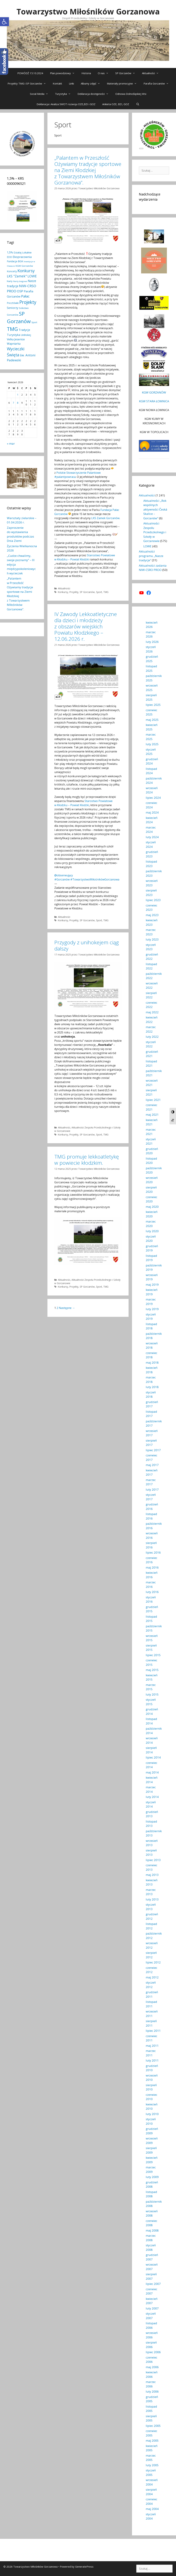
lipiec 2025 (153, 705)
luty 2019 (152, 1309)
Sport (99, 592)
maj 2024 (152, 812)
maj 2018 (152, 1362)
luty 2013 (152, 1899)
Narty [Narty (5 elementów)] (10, 281)
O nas (105, 73)
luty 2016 (152, 1592)
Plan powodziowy (64, 73)
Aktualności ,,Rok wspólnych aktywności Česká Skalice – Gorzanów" (155, 509)
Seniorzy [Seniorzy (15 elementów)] (12, 308)
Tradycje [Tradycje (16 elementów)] (24, 330)
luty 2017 (152, 1489)
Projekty (73, 592)
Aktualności (152, 73)
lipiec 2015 (153, 1655)
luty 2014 (152, 1797)
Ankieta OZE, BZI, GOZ (115, 104)
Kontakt (57, 83)
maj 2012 (152, 1977)
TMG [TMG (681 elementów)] (12, 329)
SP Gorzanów (127, 73)
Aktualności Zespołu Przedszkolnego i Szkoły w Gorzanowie (154, 532)
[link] (105, 518)
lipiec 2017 (153, 1450)
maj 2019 (152, 1285)
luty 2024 (152, 837)
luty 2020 (152, 1231)
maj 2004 (152, 2509)
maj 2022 (152, 1012)
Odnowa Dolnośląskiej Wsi (130, 93)
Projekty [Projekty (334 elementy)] (27, 302)
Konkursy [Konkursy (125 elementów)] (26, 270)
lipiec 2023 (153, 900)
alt (58, 240)
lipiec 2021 (153, 1100)
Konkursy (63, 592)
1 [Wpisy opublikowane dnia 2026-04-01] (17, 394)
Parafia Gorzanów (158, 83)
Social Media (41, 94)
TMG (105, 592)
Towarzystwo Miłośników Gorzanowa (88, 11)
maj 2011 (152, 2046)
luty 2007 (152, 2308)
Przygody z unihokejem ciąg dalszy (86, 945)
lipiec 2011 (153, 2031)
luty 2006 (152, 2391)
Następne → (67, 1308)
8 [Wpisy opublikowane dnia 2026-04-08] (17, 402)
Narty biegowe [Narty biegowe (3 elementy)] (20, 281)
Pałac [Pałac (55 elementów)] (25, 296)
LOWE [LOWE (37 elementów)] (32, 276)
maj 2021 (152, 1115)
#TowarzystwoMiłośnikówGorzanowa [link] (94, 879)
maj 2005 (152, 2440)
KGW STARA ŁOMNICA (154, 401)
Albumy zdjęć (92, 83)
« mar (11, 443)
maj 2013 (152, 1875)
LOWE (147, 546)
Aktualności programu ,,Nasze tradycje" (151, 555)
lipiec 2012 (153, 1962)
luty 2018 (152, 1387)
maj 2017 (152, 1465)
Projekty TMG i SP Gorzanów (28, 83)
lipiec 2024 (153, 798)
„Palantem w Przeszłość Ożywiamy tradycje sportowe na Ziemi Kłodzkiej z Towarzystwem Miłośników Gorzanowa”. (87, 170)
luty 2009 (152, 2177)
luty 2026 (152, 642)
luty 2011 (152, 2060)
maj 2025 (152, 720)
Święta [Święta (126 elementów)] (13, 355)
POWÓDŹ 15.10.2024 (30, 73)
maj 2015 (152, 1670)
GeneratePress (84, 2566)
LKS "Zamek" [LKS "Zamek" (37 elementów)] (17, 276)
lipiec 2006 (153, 2352)
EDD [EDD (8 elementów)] (9, 257)
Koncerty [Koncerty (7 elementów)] (12, 271)
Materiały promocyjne (123, 83)
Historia (86, 73)
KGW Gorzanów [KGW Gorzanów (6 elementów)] (24, 265)
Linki (71, 83)
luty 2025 (152, 744)
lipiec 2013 (153, 1860)
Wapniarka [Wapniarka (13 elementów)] (13, 344)
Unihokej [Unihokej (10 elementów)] (26, 335)
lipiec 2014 (153, 1757)
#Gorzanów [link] (62, 879)
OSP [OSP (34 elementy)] (20, 291)
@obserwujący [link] (63, 875)
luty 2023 (152, 939)
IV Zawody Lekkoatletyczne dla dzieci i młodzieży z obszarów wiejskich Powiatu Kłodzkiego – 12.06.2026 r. (85, 626)
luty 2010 (152, 2114)
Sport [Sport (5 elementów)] (34, 322)
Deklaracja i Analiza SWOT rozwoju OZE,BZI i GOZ (66, 104)
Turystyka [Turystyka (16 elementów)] (13, 335)
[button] (4, 21)
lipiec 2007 (153, 2284)
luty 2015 (152, 1694)
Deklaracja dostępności (95, 94)
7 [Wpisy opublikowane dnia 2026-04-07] (13, 402)
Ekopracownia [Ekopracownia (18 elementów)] (22, 257)
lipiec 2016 (153, 1552)
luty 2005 (152, 2465)
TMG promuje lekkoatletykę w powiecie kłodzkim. (86, 1159)
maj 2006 (152, 2367)
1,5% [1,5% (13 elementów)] (10, 252)
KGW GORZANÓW (154, 392)
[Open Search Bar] (138, 104)
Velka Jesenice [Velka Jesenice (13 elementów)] (16, 339)
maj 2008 (152, 2230)
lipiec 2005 (153, 2426)
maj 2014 (152, 1772)
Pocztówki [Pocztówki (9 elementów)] (13, 303)
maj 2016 (152, 1567)
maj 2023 (152, 915)
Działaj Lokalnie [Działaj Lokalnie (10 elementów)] (23, 252)
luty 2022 (152, 1037)
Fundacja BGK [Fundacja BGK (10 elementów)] (15, 261)
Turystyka (64, 94)
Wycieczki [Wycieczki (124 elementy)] (15, 349)
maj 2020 (152, 1207)
